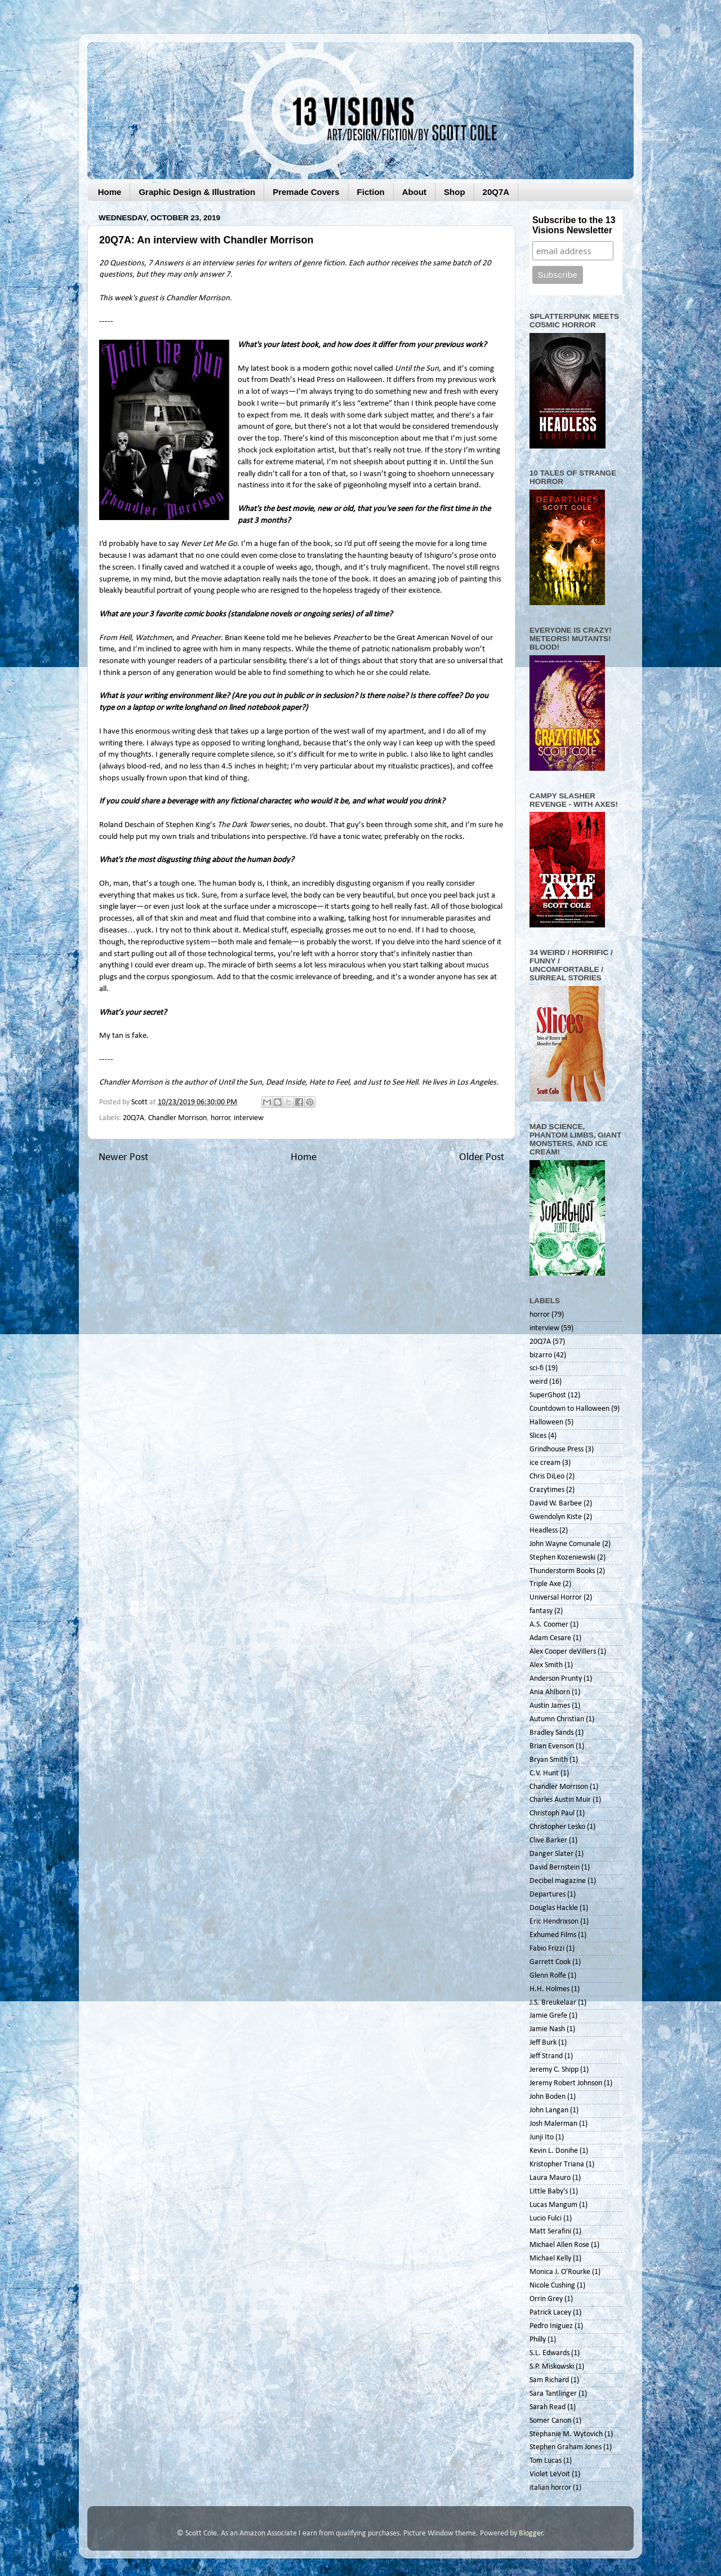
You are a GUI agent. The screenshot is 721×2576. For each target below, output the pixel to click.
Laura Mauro (550, 2178)
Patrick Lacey (550, 2312)
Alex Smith (546, 1665)
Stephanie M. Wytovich (566, 2434)
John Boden (547, 2096)
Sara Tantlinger (553, 2393)
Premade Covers (306, 192)
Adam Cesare (550, 1638)
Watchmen (153, 638)
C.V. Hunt (544, 1773)
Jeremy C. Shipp (553, 2069)
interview (249, 1118)
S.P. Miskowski (551, 2366)
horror (220, 1118)
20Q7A (496, 192)
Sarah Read (547, 2407)
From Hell (115, 638)
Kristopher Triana (556, 2164)
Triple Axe (545, 1584)
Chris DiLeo (546, 1476)
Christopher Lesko (557, 1827)
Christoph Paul (552, 1813)
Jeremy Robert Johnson (565, 2083)
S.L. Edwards (549, 2353)
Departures (547, 1894)
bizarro (540, 1355)
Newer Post (123, 1157)
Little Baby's (548, 2191)
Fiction (371, 192)
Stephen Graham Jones (565, 2447)
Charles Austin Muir (560, 1800)
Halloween (546, 1422)
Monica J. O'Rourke (559, 2272)
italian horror (550, 2487)
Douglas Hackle (553, 1908)
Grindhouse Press (556, 1449)
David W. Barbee (555, 1503)
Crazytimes (546, 1490)
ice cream (544, 1463)
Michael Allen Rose (559, 2245)
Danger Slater (551, 1854)
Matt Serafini (550, 2231)
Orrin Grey (546, 2299)
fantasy (541, 1611)
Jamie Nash (547, 2029)
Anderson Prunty (555, 1678)
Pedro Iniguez (551, 2326)
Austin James (549, 1705)
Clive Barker (548, 1840)
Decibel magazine (557, 1881)
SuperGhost (547, 1395)
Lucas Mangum (553, 2205)
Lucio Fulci (545, 2218)
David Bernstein (554, 1867)
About (414, 192)
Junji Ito (541, 2137)
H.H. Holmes (549, 1989)
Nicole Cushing (552, 2285)
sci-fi (536, 1368)
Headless (543, 1530)
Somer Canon (550, 2420)
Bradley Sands (551, 1732)
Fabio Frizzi (546, 1948)
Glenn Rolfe (547, 1975)
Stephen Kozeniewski (562, 1557)
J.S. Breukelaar (552, 2002)
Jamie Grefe (548, 2015)
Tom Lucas (545, 2460)
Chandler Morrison (177, 1118)
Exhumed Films (552, 1935)
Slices (537, 1436)
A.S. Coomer (548, 1624)
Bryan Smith (548, 1760)
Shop (454, 192)
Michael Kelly (550, 2258)
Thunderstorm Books (562, 1571)
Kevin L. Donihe (553, 2151)
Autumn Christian (556, 1719)
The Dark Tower (243, 825)
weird (538, 1381)
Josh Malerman (553, 2124)
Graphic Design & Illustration (197, 192)
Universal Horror (555, 1597)
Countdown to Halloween (569, 1409)
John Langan (548, 2110)
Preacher (206, 638)
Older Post (481, 1157)
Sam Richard (549, 2380)
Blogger (531, 2533)
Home (110, 192)
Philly (537, 2339)
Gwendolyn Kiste (555, 1517)
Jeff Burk (543, 2042)
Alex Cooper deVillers (562, 1651)
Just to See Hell (393, 1082)
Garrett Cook (550, 1962)
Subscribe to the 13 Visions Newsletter (574, 225)
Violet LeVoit (549, 2474)
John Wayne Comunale (564, 1544)
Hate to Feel (329, 1082)
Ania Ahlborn (549, 1692)
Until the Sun (417, 369)
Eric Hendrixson (553, 1921)
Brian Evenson (551, 1746)
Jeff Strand (546, 2056)
